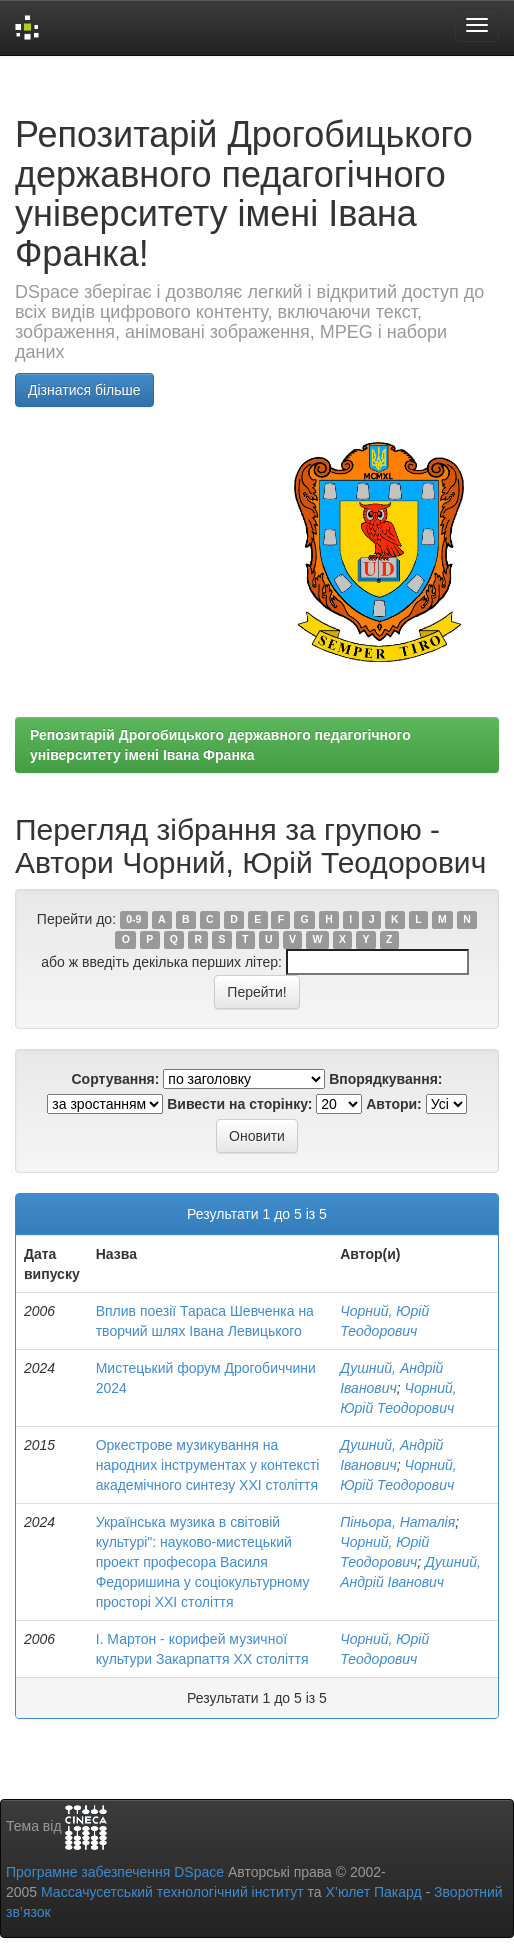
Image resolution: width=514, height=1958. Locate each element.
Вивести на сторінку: (239, 1104)
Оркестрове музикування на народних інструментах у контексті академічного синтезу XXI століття (208, 1465)
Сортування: (115, 1079)
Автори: (394, 1104)
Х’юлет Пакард (374, 1892)
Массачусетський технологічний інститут (172, 1892)
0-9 (133, 920)
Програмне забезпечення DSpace (115, 1872)
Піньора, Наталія (397, 1522)
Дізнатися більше (84, 390)
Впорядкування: (385, 1079)
